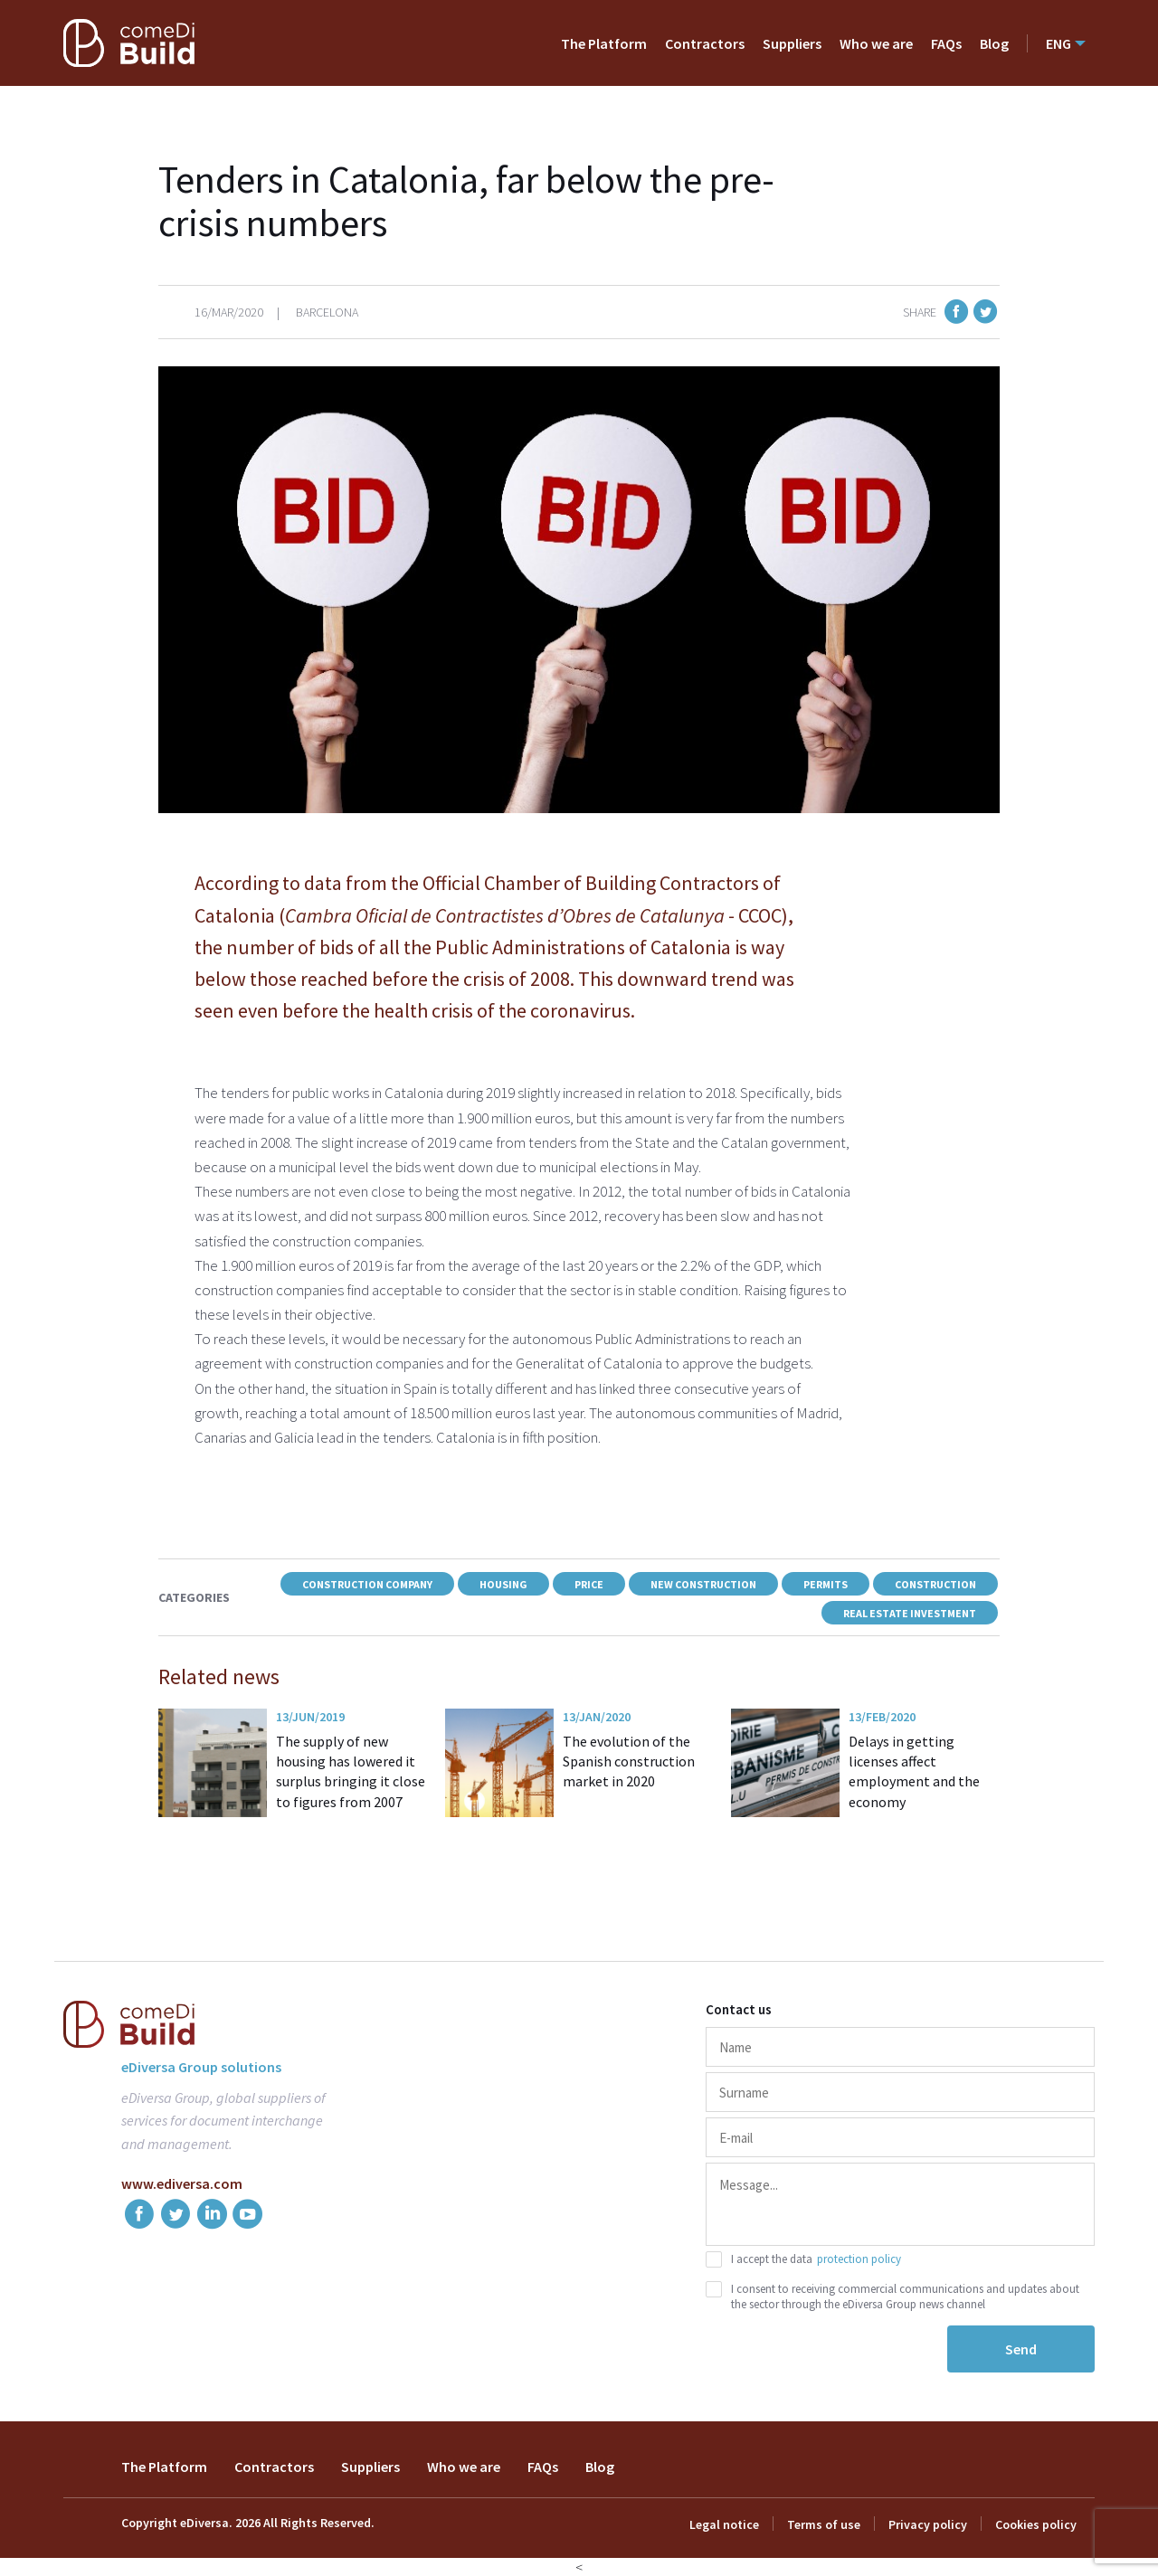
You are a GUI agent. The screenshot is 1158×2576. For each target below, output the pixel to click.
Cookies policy (1036, 2524)
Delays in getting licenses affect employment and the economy (914, 1771)
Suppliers (792, 43)
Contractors (705, 43)
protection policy (859, 2259)
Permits (825, 1584)
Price (588, 1584)
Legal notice (724, 2524)
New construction (703, 1584)
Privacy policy (927, 2524)
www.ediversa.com (181, 2183)
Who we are (876, 43)
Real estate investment (909, 1613)
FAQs (946, 43)
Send (1021, 2349)
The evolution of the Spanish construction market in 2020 (629, 1761)
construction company (367, 1584)
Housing (503, 1584)
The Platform (604, 43)
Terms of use (823, 2524)
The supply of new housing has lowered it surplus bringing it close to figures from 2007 (350, 1771)
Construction (935, 1584)
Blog (994, 43)
